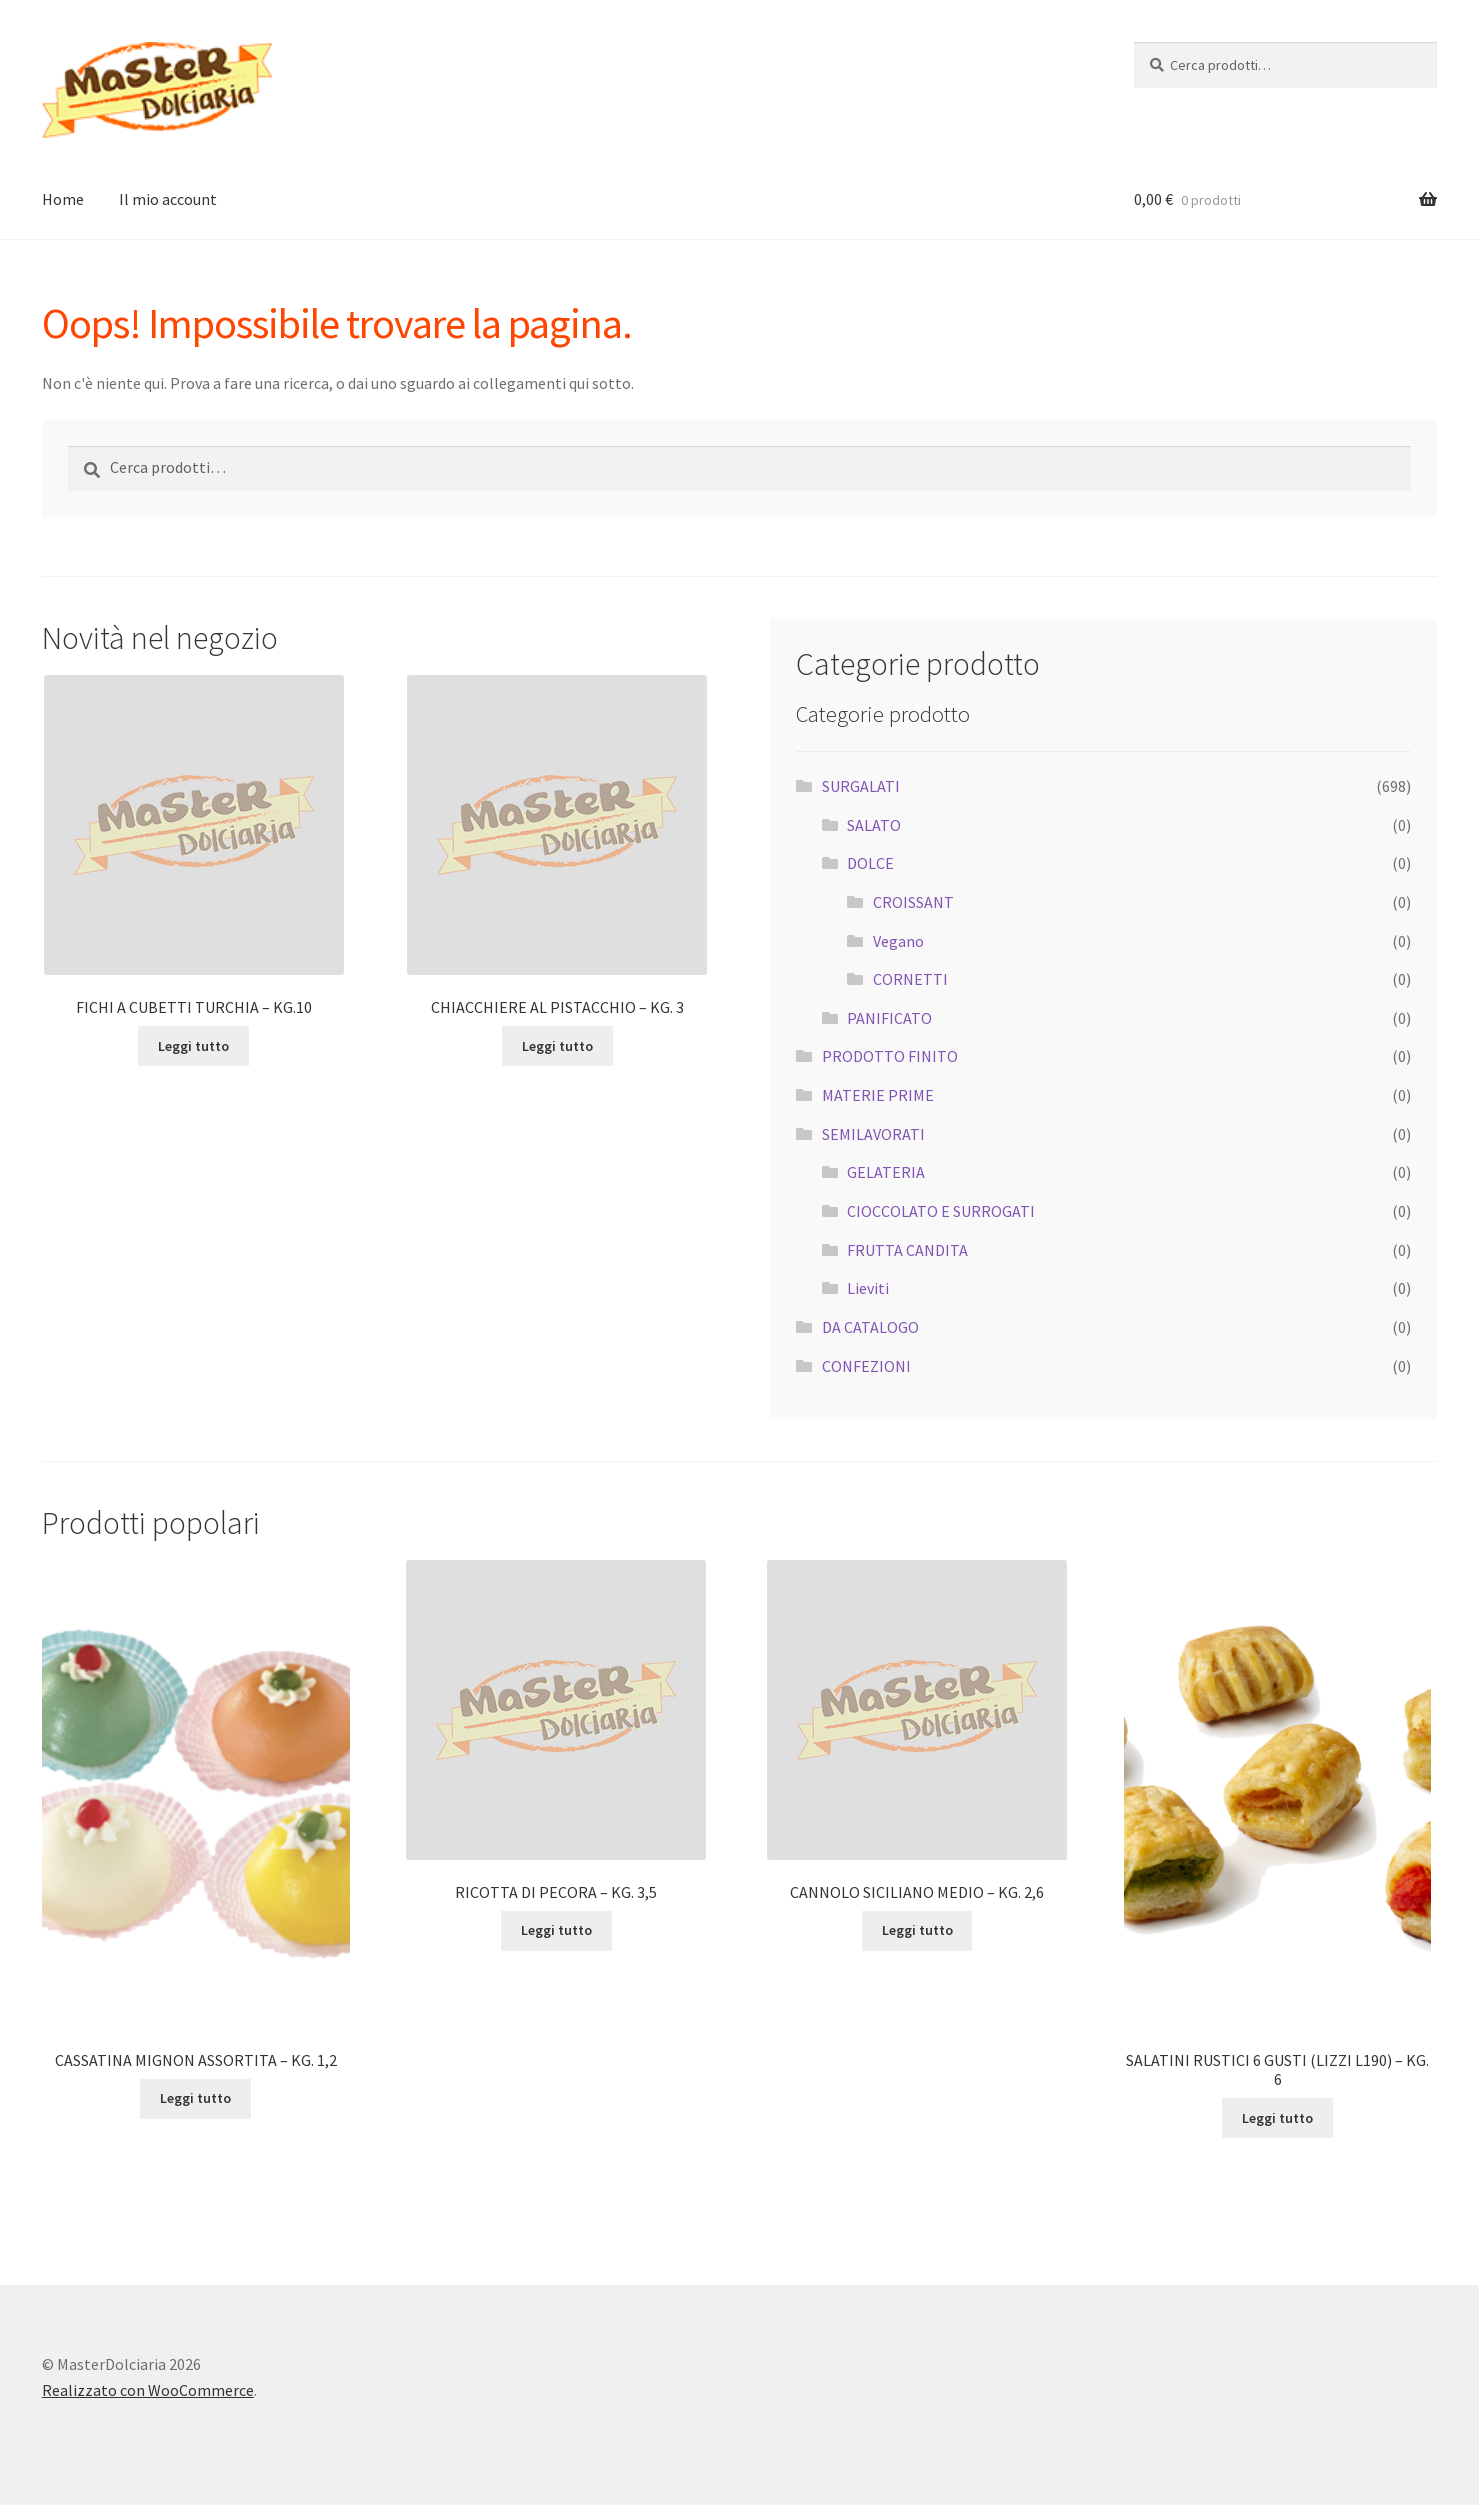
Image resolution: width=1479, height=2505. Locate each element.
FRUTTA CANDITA (907, 1250)
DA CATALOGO (870, 1327)
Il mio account (168, 199)
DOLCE (870, 863)
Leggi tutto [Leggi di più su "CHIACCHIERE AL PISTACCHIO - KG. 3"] (557, 1046)
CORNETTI (910, 979)
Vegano (898, 941)
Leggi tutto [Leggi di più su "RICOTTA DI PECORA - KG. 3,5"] (556, 1930)
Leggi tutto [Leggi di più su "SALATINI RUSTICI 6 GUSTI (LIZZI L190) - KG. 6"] (1277, 2118)
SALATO (874, 825)
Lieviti (868, 1288)
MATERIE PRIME (878, 1095)
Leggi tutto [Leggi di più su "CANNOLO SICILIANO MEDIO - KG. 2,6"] (917, 1930)
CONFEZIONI (866, 1366)
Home (63, 199)
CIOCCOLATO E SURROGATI (941, 1211)
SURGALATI (861, 786)
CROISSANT (913, 902)
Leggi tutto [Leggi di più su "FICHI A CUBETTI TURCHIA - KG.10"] (193, 1046)
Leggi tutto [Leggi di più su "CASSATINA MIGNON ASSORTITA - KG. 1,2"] (195, 2098)
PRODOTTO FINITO (890, 1056)
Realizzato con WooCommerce (148, 2390)
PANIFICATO (889, 1018)
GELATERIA (886, 1172)
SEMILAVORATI (873, 1134)
